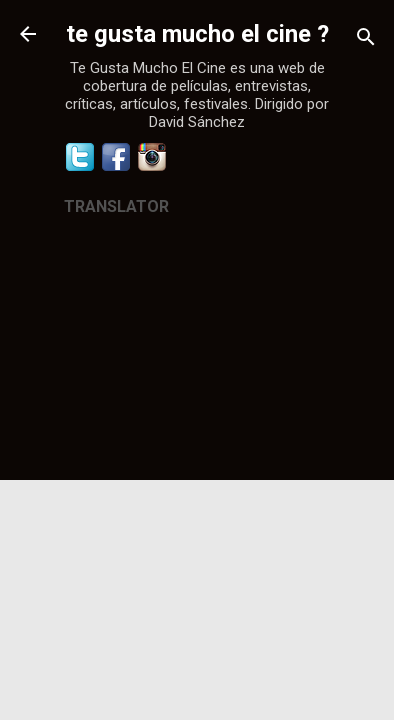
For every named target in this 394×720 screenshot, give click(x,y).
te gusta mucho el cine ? (197, 34)
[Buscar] (366, 40)
